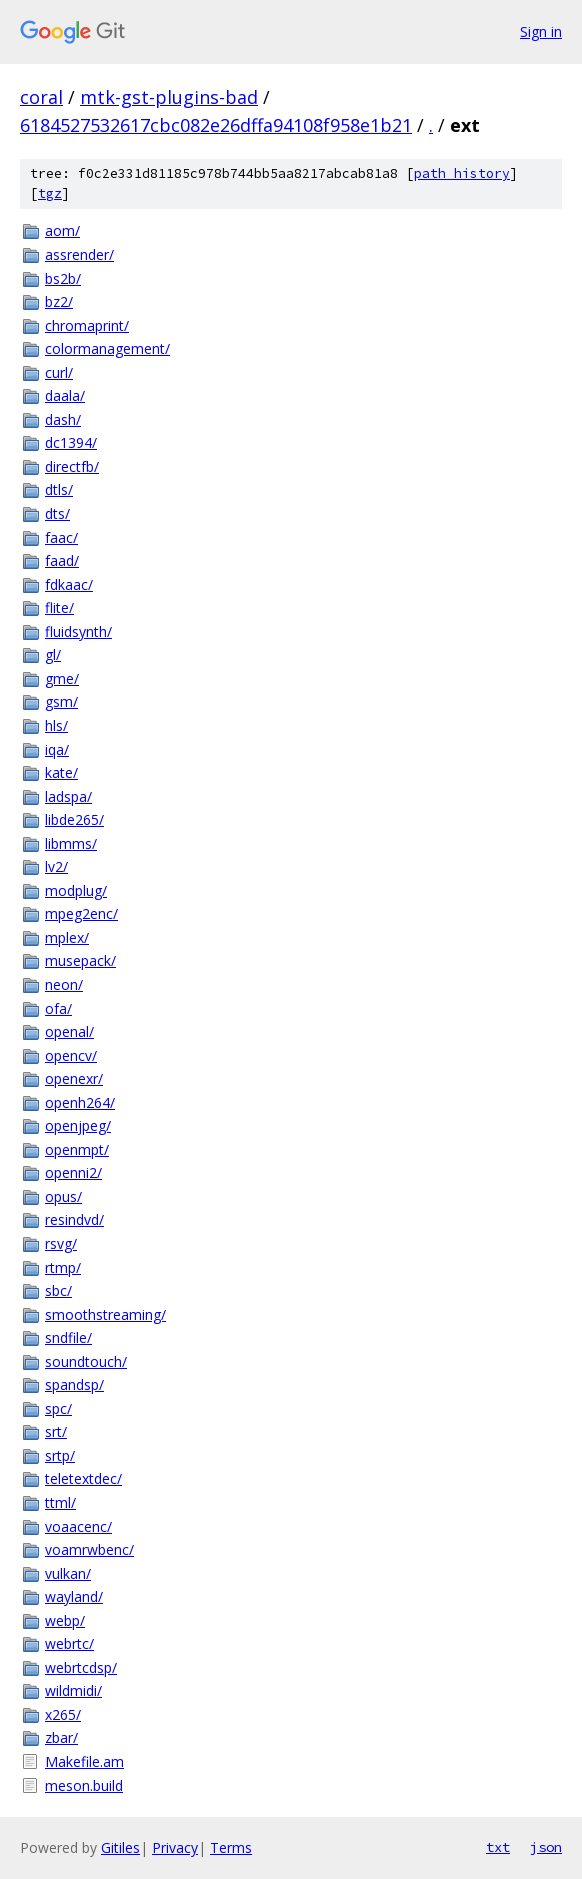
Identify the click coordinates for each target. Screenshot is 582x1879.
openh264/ (80, 1102)
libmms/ (71, 843)
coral (41, 97)
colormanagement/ (107, 348)
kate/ (61, 772)
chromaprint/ (87, 325)
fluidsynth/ (78, 631)
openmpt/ (77, 1149)
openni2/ (73, 1172)
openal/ (69, 1031)
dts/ (57, 513)
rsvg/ (61, 1243)
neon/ (64, 984)
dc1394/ (71, 442)
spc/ (58, 1408)
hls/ (56, 725)
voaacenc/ (78, 1526)
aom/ (62, 230)
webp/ (65, 1620)
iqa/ (57, 749)
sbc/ (58, 1290)
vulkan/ (68, 1573)
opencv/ (71, 1055)
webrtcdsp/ (81, 1667)
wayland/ (74, 1596)
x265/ (63, 1714)
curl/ (59, 372)
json (546, 1847)
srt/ (56, 1431)
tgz (50, 193)
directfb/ (72, 466)
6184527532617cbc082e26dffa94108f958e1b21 (216, 125)
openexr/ (74, 1078)
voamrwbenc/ (89, 1549)
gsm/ (61, 701)
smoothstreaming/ (105, 1314)
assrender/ (79, 254)
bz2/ (59, 301)
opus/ (63, 1196)
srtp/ (60, 1455)
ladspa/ (68, 796)
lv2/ (56, 866)
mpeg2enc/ (81, 913)
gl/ (53, 654)
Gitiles (120, 1847)
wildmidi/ (73, 1690)
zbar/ (61, 1737)
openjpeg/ (78, 1125)
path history (462, 173)
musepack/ (80, 960)
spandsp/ (74, 1384)
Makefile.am (84, 1761)
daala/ (65, 395)
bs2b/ (63, 278)
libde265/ (74, 819)
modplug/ (76, 890)
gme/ (62, 678)
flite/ (59, 607)
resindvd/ (74, 1219)
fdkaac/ (69, 584)
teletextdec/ (83, 1478)
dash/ (63, 419)
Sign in (541, 31)
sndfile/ (68, 1337)
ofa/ (58, 1008)
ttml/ (60, 1502)
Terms (231, 1847)
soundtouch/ (86, 1361)
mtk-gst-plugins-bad (169, 97)
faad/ (62, 560)
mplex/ (67, 937)
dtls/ (59, 489)
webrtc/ (69, 1643)
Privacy (175, 1847)
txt (498, 1847)
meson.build (84, 1785)
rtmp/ (63, 1267)
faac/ (61, 537)
